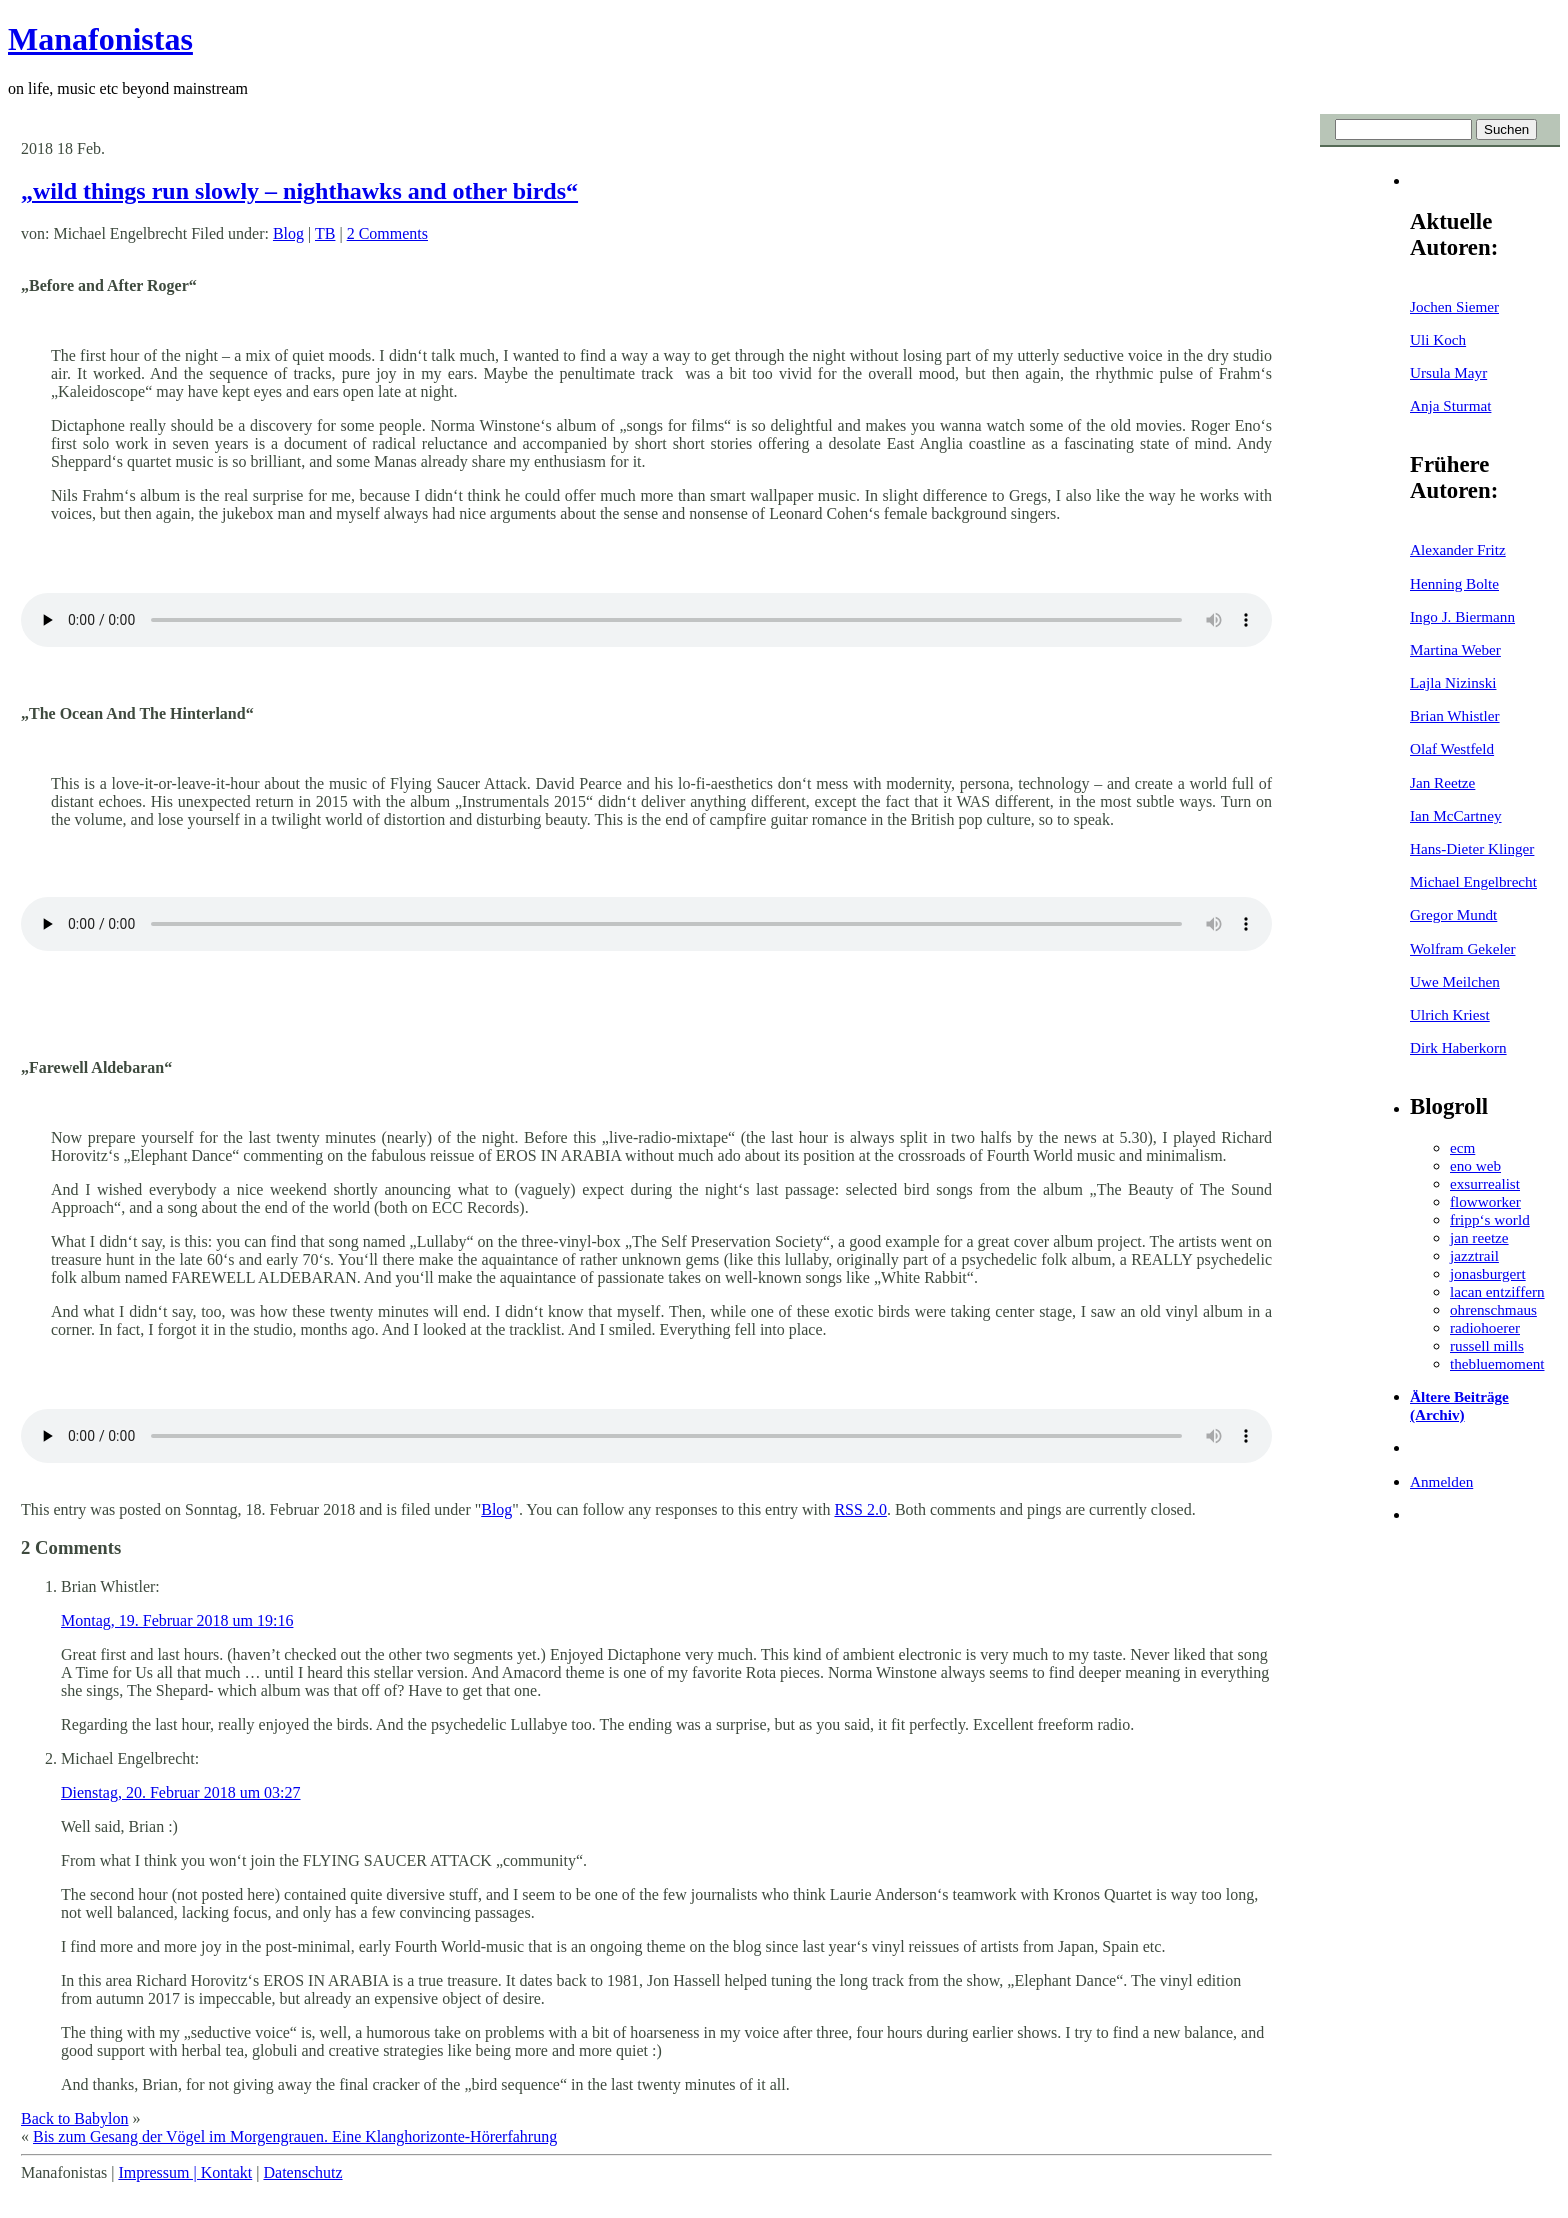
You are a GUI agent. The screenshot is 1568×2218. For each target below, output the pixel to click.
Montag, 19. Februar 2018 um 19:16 (177, 1620)
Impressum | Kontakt (185, 2172)
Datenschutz (302, 2172)
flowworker (1485, 1201)
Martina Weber (1455, 649)
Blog (288, 233)
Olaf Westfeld (1452, 748)
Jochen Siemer (1454, 306)
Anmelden (1441, 1481)
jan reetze (1479, 1237)
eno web (1475, 1165)
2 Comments (387, 233)
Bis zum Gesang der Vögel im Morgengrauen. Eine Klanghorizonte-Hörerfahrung (295, 2136)
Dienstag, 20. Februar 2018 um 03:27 (181, 1792)
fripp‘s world (1490, 1219)
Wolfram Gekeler (1462, 948)
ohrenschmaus (1493, 1309)
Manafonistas (100, 39)
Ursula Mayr (1448, 372)
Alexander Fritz (1458, 549)
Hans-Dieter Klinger (1472, 848)
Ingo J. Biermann (1462, 616)
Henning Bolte (1454, 583)
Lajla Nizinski (1453, 682)
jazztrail (1474, 1255)
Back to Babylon (75, 2118)
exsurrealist (1485, 1183)
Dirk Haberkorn (1458, 1047)
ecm (1462, 1147)
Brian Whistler (1455, 715)
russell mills (1487, 1345)
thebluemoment (1497, 1363)
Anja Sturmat (1450, 405)
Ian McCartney (1456, 815)
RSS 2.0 (860, 1509)
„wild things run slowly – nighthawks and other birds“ (299, 191)
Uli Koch (1438, 339)
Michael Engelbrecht (1473, 881)
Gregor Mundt (1453, 914)
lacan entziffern (1497, 1291)
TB (325, 233)
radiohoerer (1485, 1327)
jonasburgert (1488, 1273)
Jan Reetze (1442, 782)
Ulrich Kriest (1450, 1014)
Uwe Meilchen (1455, 981)
